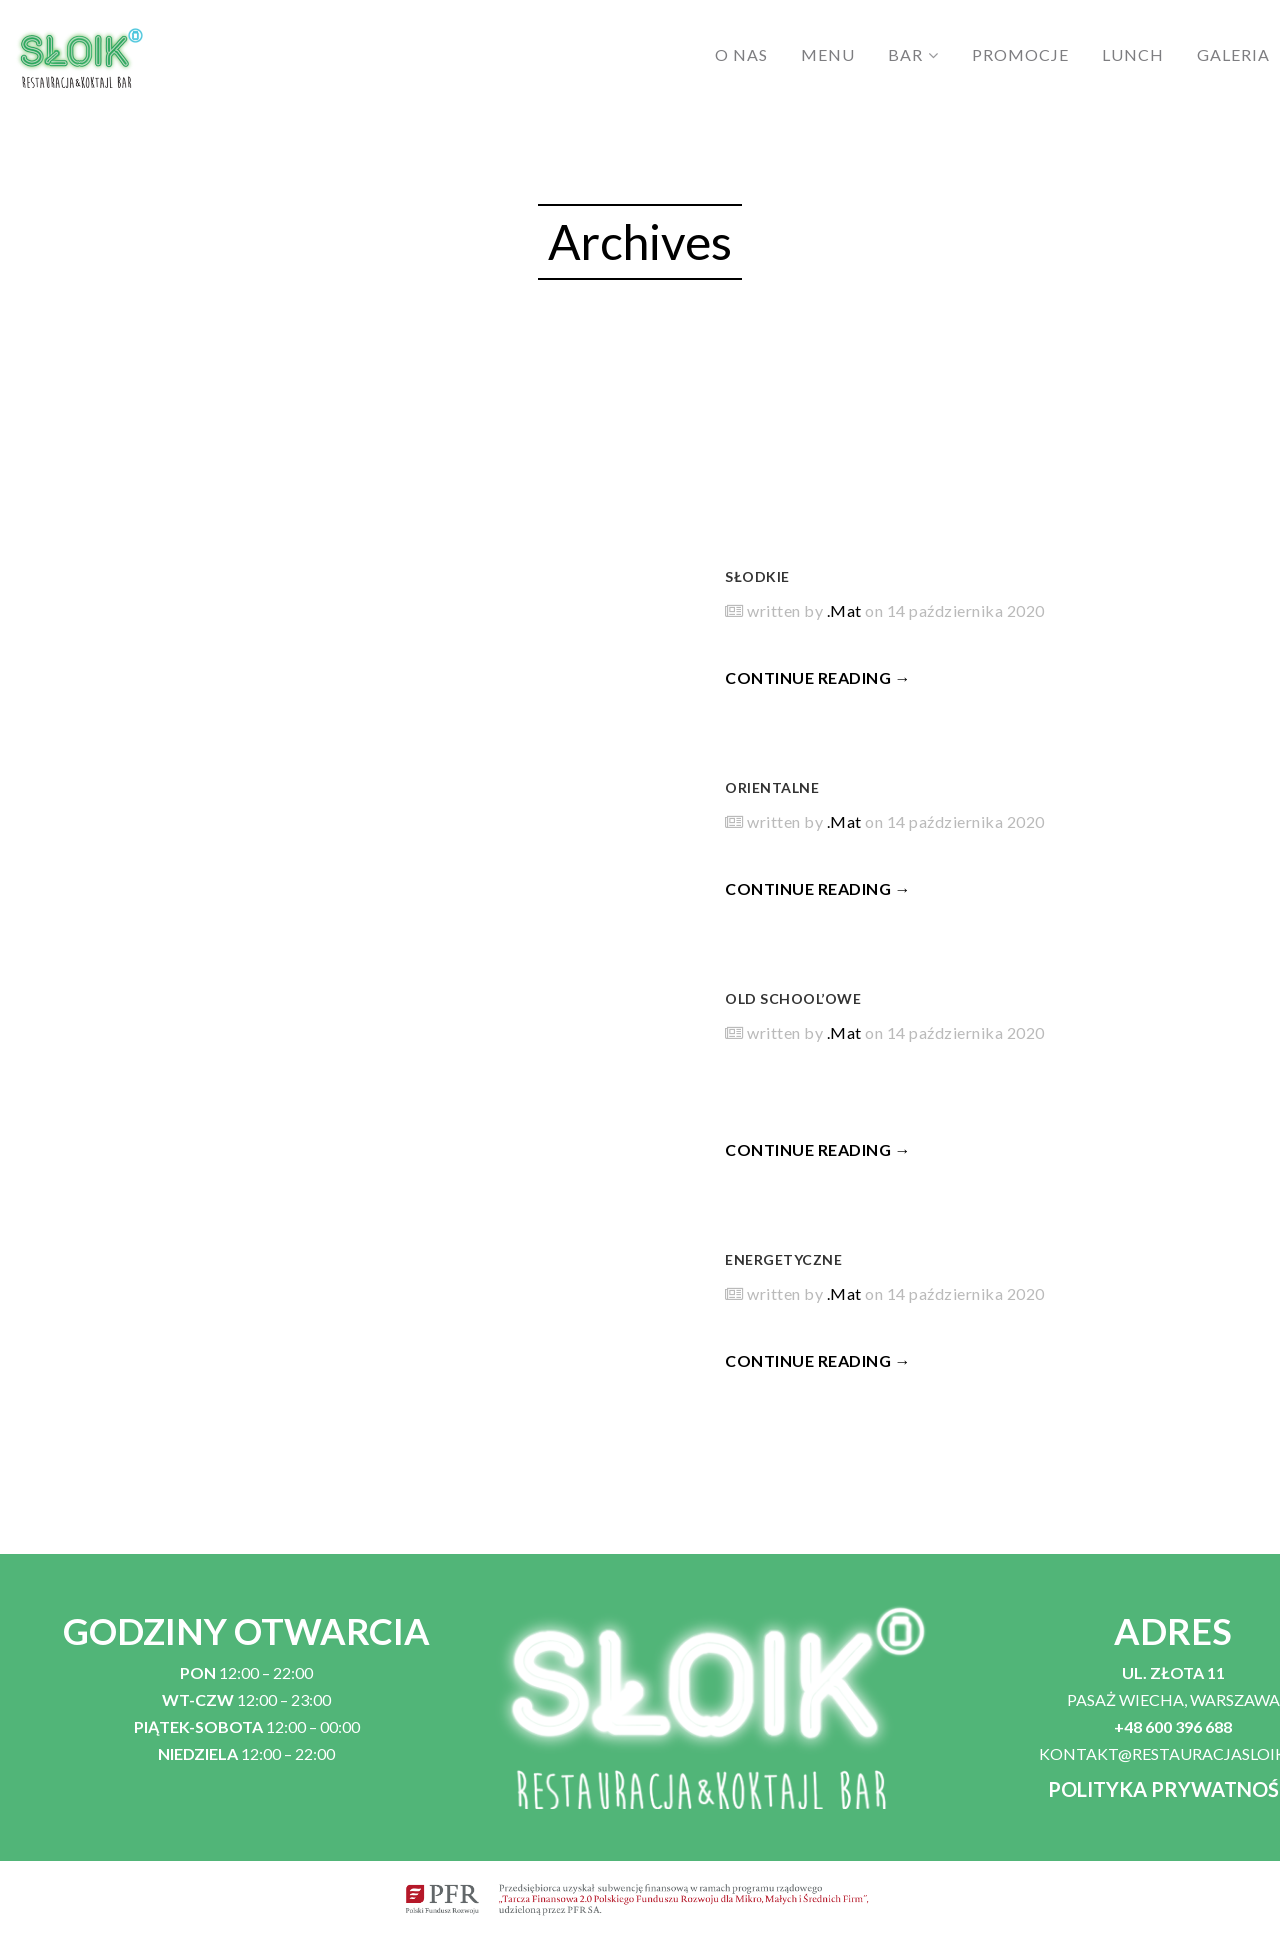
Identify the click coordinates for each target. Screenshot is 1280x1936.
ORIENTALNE (772, 787)
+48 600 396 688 (1173, 1726)
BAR (905, 54)
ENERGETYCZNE (783, 1259)
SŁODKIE (757, 576)
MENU (828, 54)
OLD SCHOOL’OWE (793, 998)
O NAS (741, 54)
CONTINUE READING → (818, 677)
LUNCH (1133, 54)
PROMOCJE (1020, 54)
